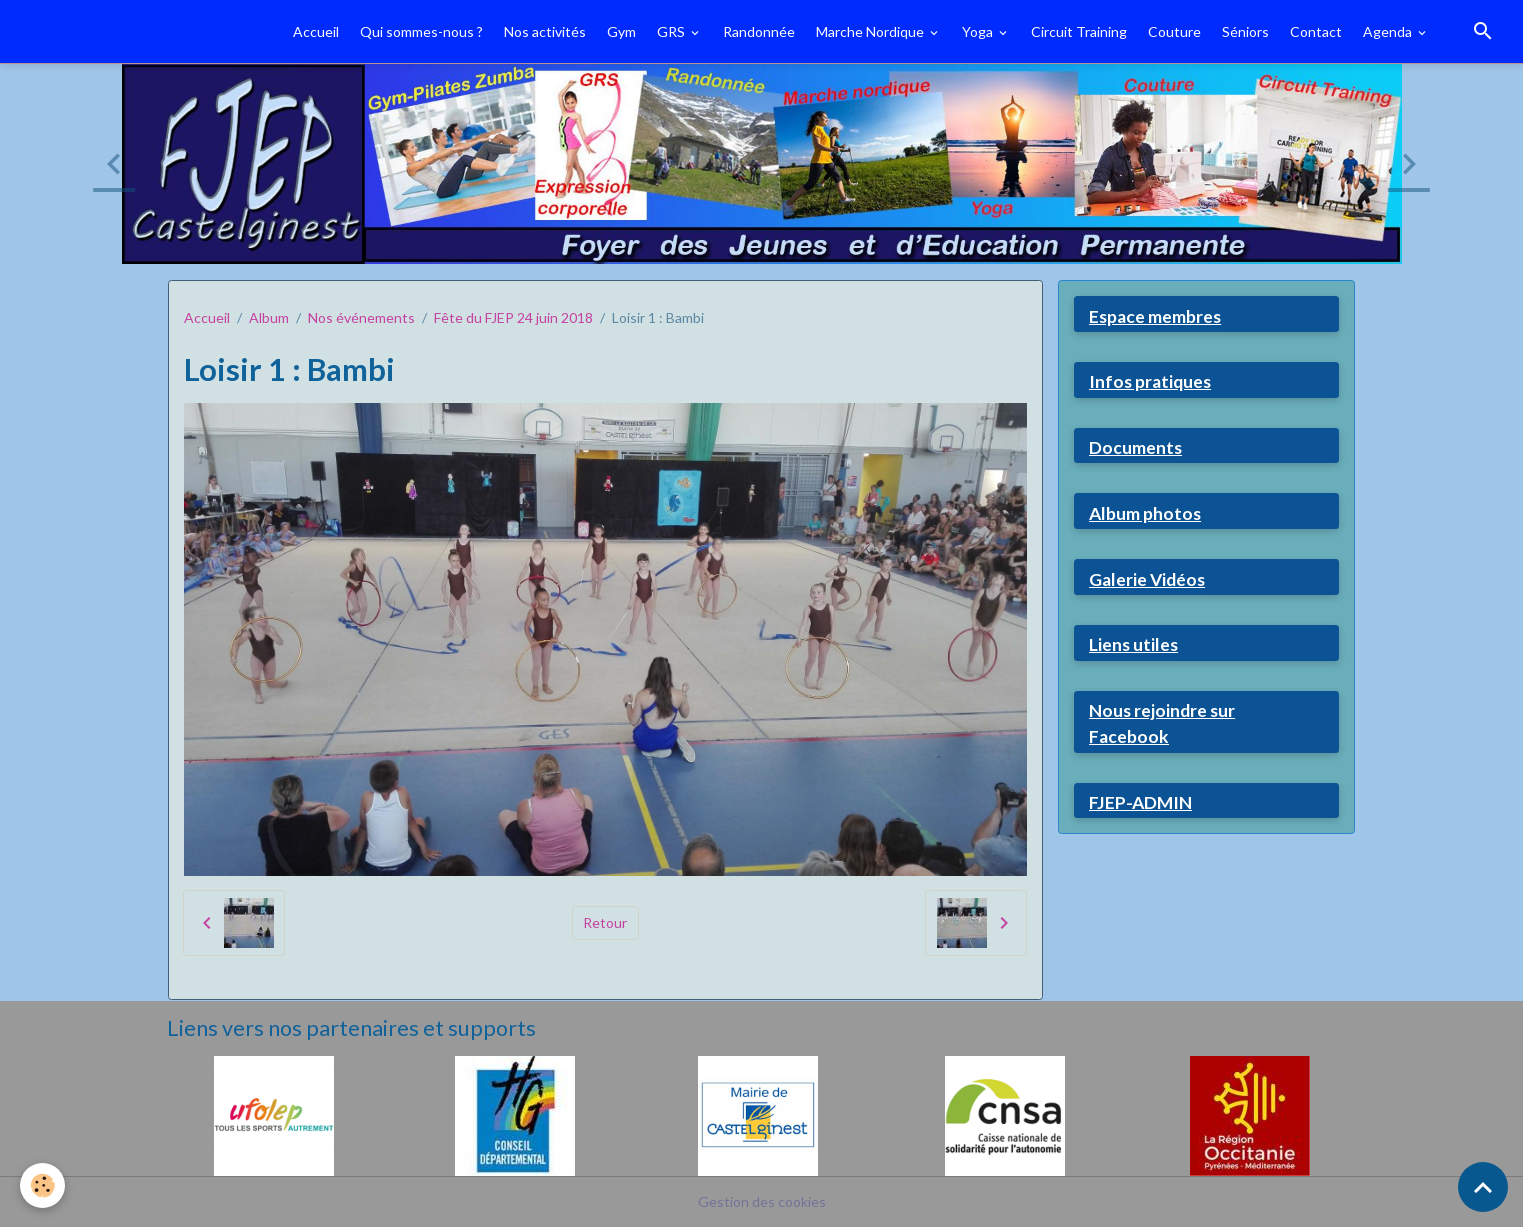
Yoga (979, 31)
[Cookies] (42, 1185)
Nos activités (545, 31)
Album (269, 317)
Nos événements (361, 317)
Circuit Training (1079, 31)
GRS (672, 31)
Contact (1316, 31)
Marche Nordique (871, 31)
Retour (605, 922)
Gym (621, 31)
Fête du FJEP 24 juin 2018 (513, 317)
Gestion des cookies (762, 1201)
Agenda (1389, 31)
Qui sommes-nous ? (421, 31)
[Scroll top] (1483, 1187)
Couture (1174, 31)
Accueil (316, 31)
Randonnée (759, 31)
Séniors (1245, 31)
